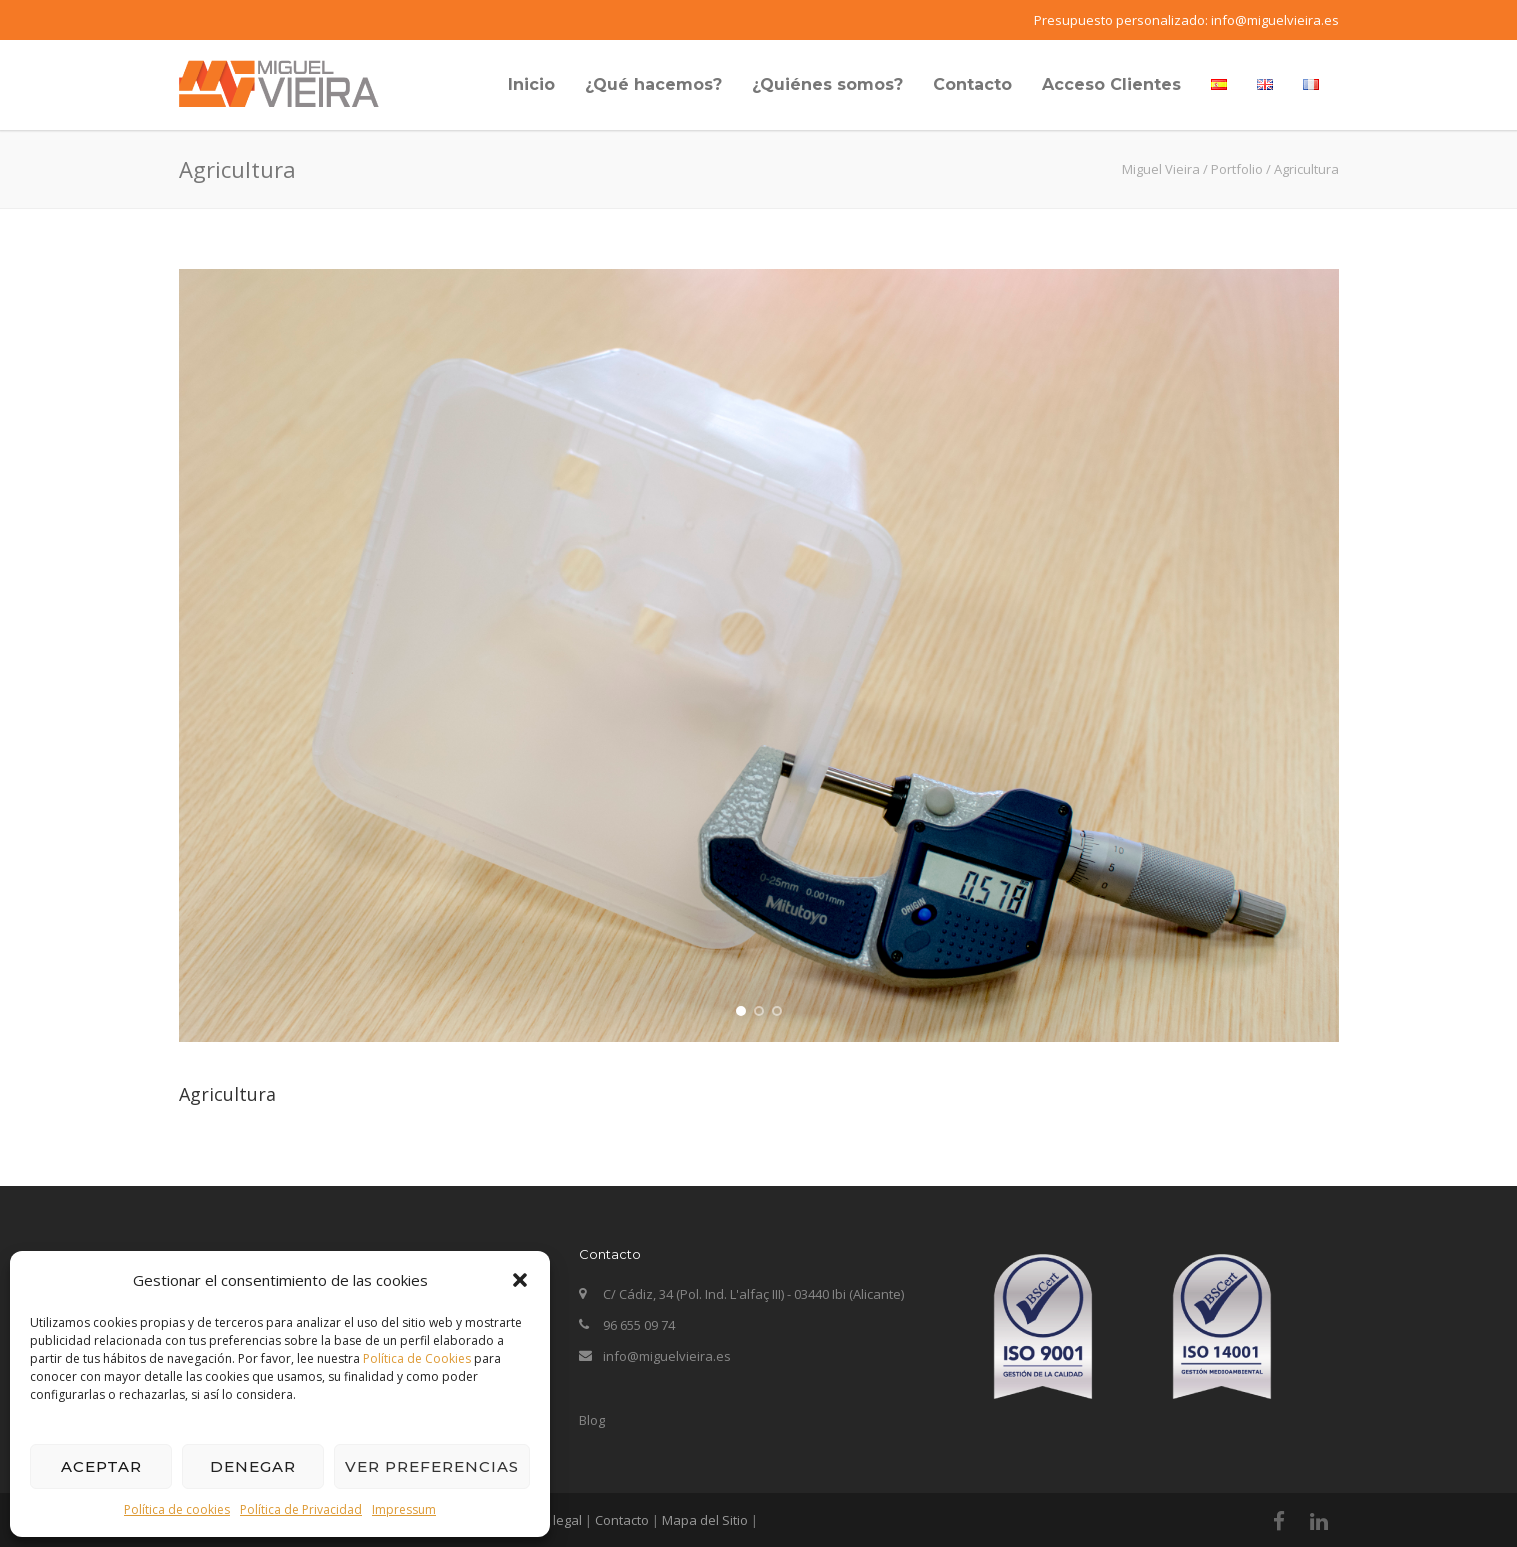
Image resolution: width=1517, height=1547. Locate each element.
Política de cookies (177, 1509)
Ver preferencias (432, 1466)
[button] (520, 1280)
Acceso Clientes (1111, 84)
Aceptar (101, 1466)
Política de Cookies (417, 1358)
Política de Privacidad (301, 1509)
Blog (592, 1420)
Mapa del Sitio (705, 1520)
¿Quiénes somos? (827, 84)
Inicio (531, 84)
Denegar (253, 1466)
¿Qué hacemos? (653, 84)
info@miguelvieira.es (1275, 20)
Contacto (972, 84)
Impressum (404, 1509)
